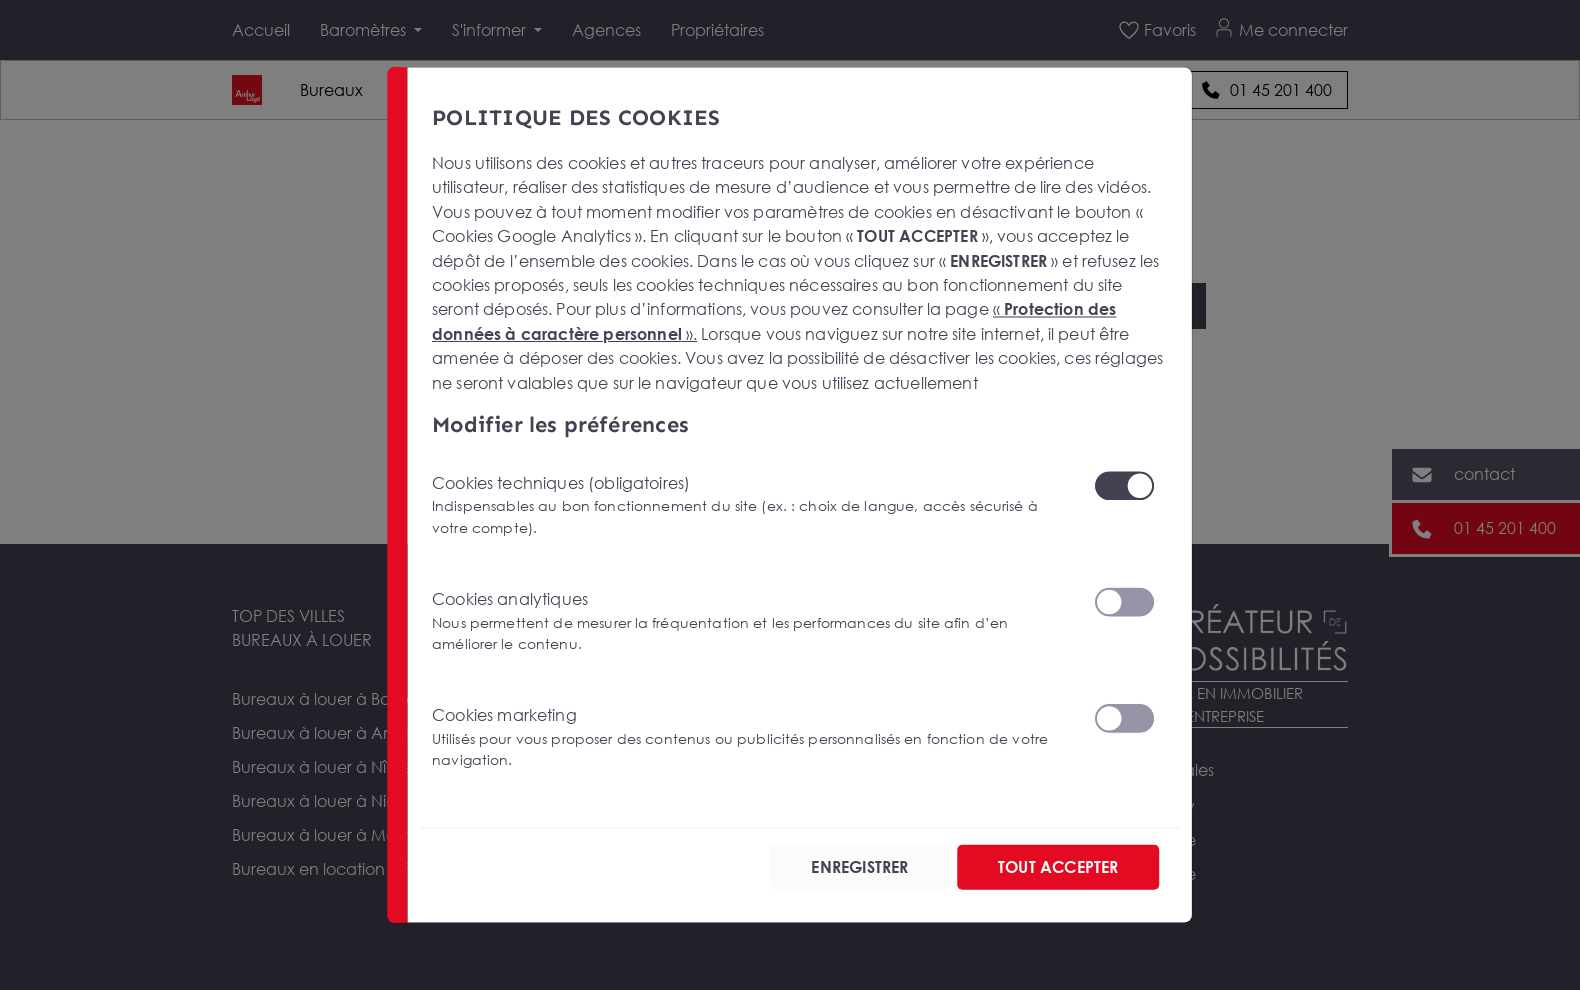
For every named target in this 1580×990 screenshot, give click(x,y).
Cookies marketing (751, 737)
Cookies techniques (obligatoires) (751, 505)
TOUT (1058, 867)
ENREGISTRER (859, 867)
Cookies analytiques (751, 621)
